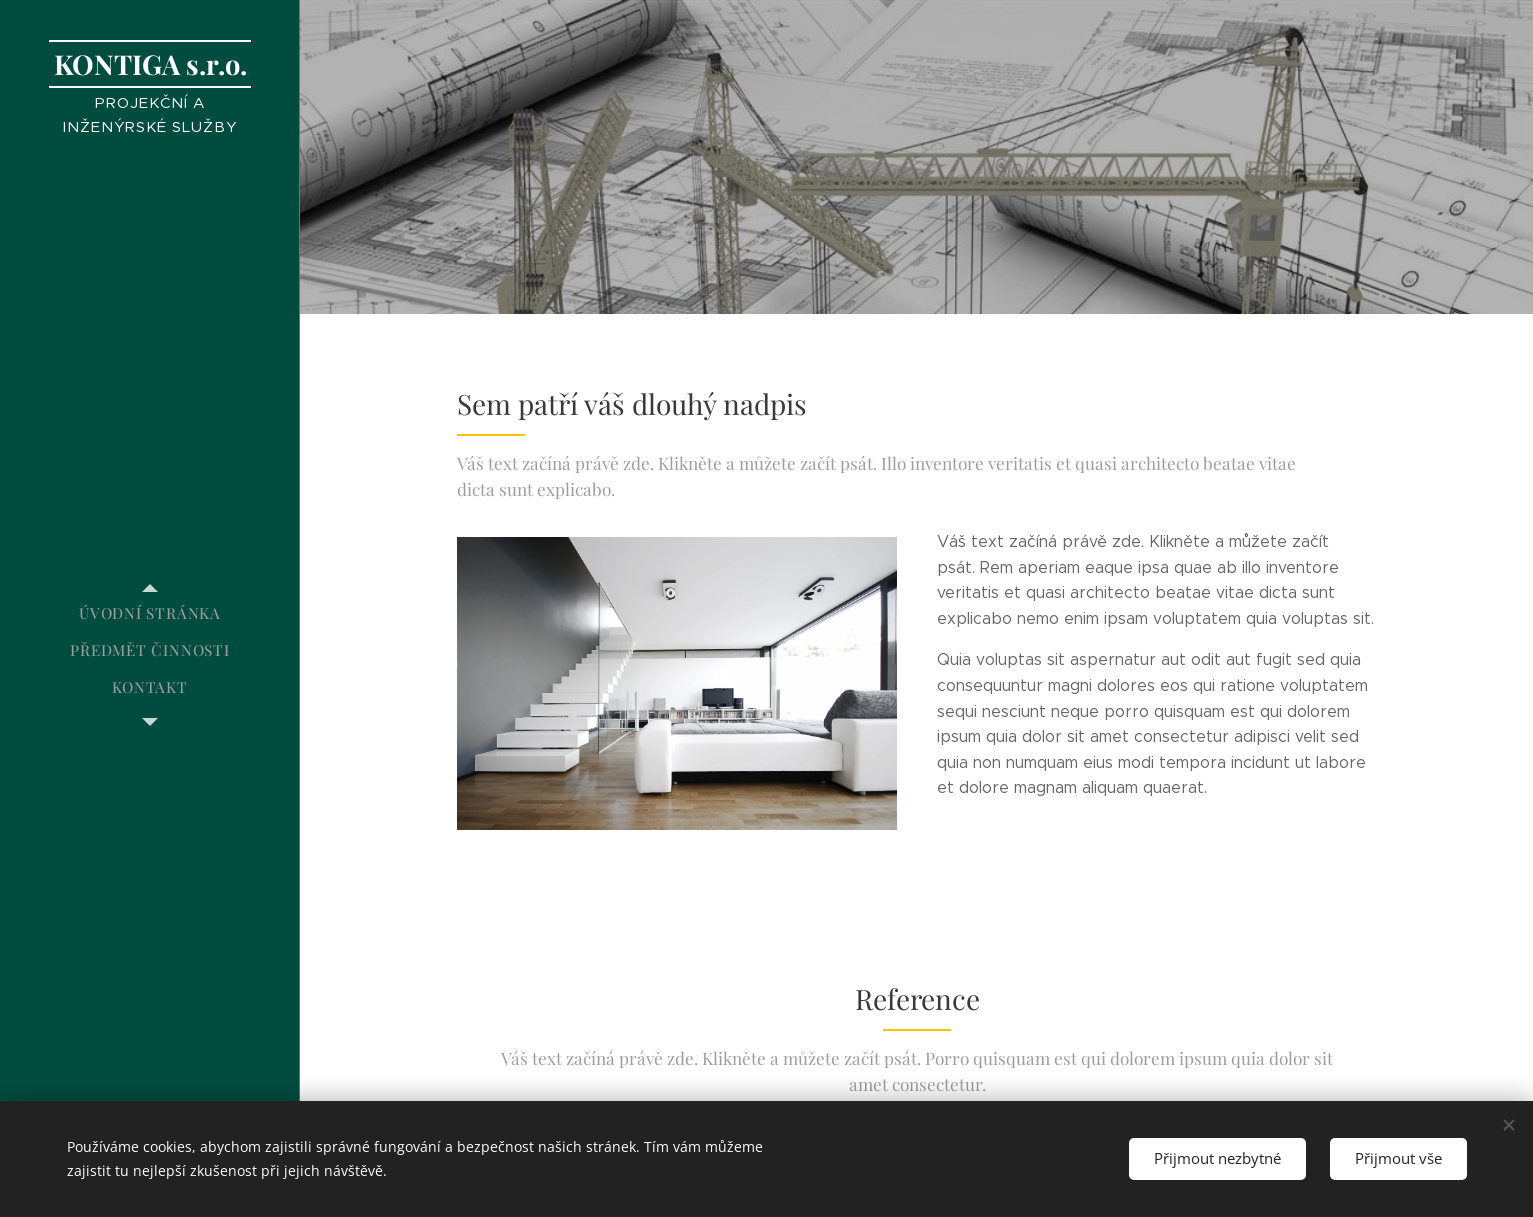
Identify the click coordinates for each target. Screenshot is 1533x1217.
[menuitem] (150, 613)
